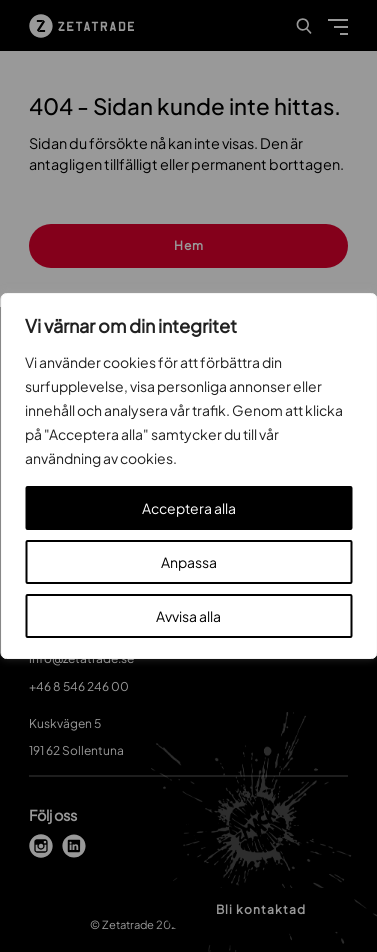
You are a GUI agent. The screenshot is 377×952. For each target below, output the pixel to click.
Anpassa (189, 562)
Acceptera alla (189, 508)
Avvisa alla (188, 616)
